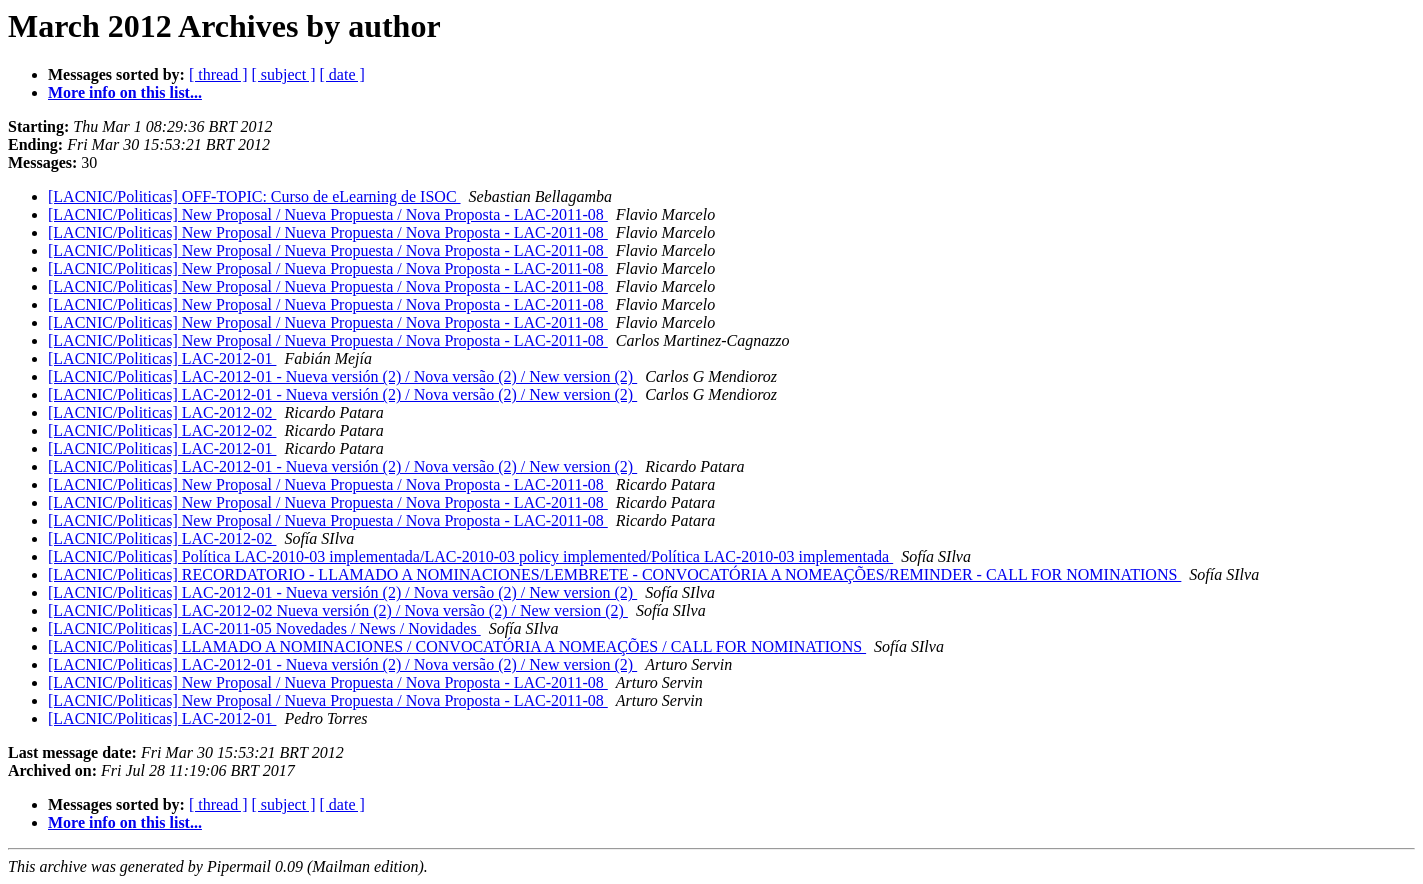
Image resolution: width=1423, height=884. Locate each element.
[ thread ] (218, 74)
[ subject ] (284, 74)
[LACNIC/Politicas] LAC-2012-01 (162, 358)
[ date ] (342, 74)
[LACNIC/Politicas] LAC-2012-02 (162, 412)
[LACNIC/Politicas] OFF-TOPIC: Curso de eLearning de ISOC (254, 196)
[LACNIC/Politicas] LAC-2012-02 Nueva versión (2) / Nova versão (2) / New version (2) (338, 610)
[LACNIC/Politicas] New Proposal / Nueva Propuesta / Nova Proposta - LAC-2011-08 (328, 214)
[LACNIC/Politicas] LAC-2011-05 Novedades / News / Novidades (264, 628)
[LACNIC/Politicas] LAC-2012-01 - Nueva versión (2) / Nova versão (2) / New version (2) (342, 376)
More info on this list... (125, 92)
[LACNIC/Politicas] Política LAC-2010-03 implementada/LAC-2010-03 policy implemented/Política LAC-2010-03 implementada (470, 556)
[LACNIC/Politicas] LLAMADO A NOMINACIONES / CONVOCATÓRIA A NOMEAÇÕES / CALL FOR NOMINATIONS (457, 646)
